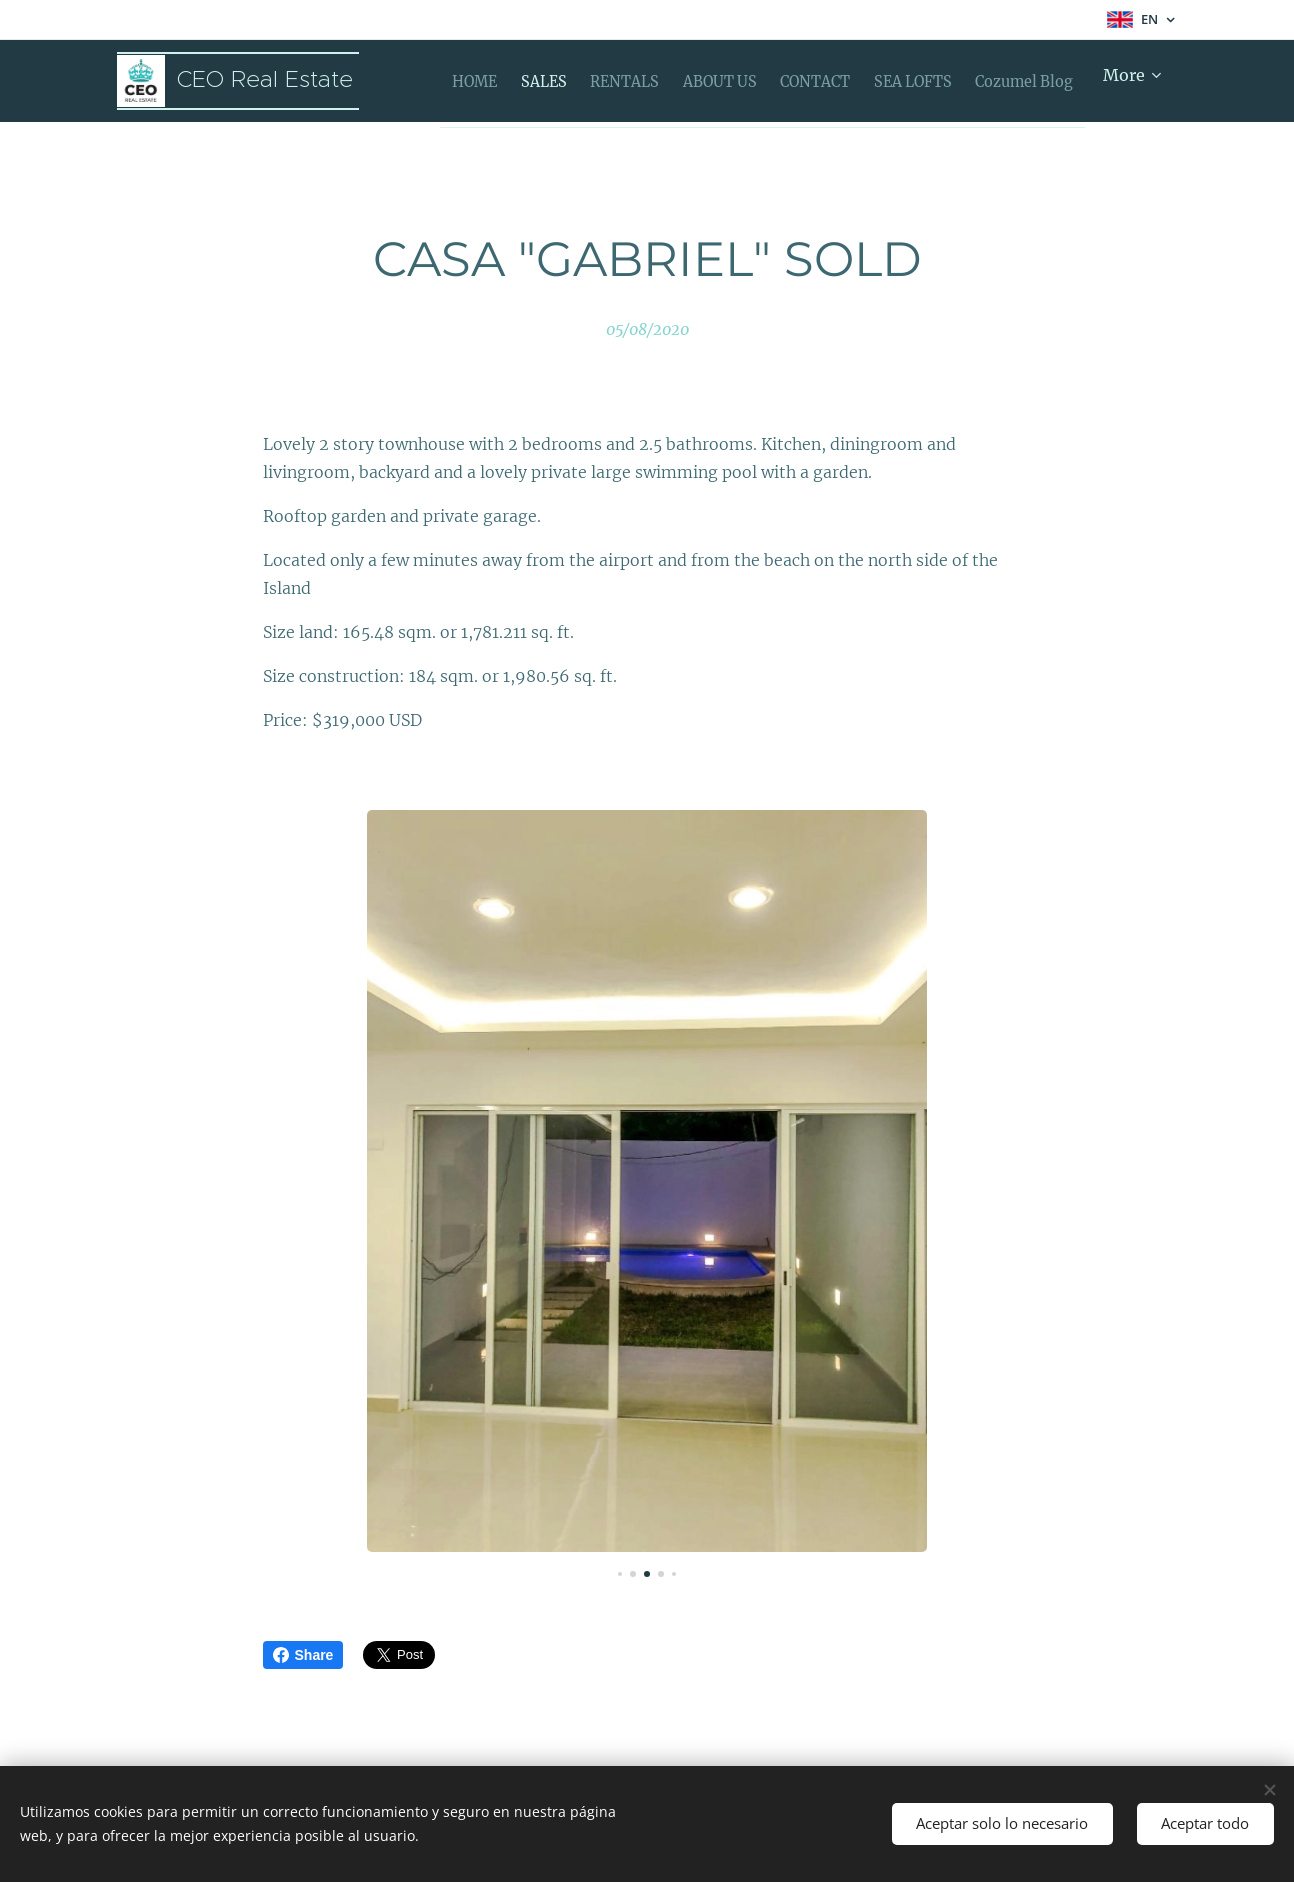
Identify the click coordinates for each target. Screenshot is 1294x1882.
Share (303, 1655)
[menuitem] (485, 81)
